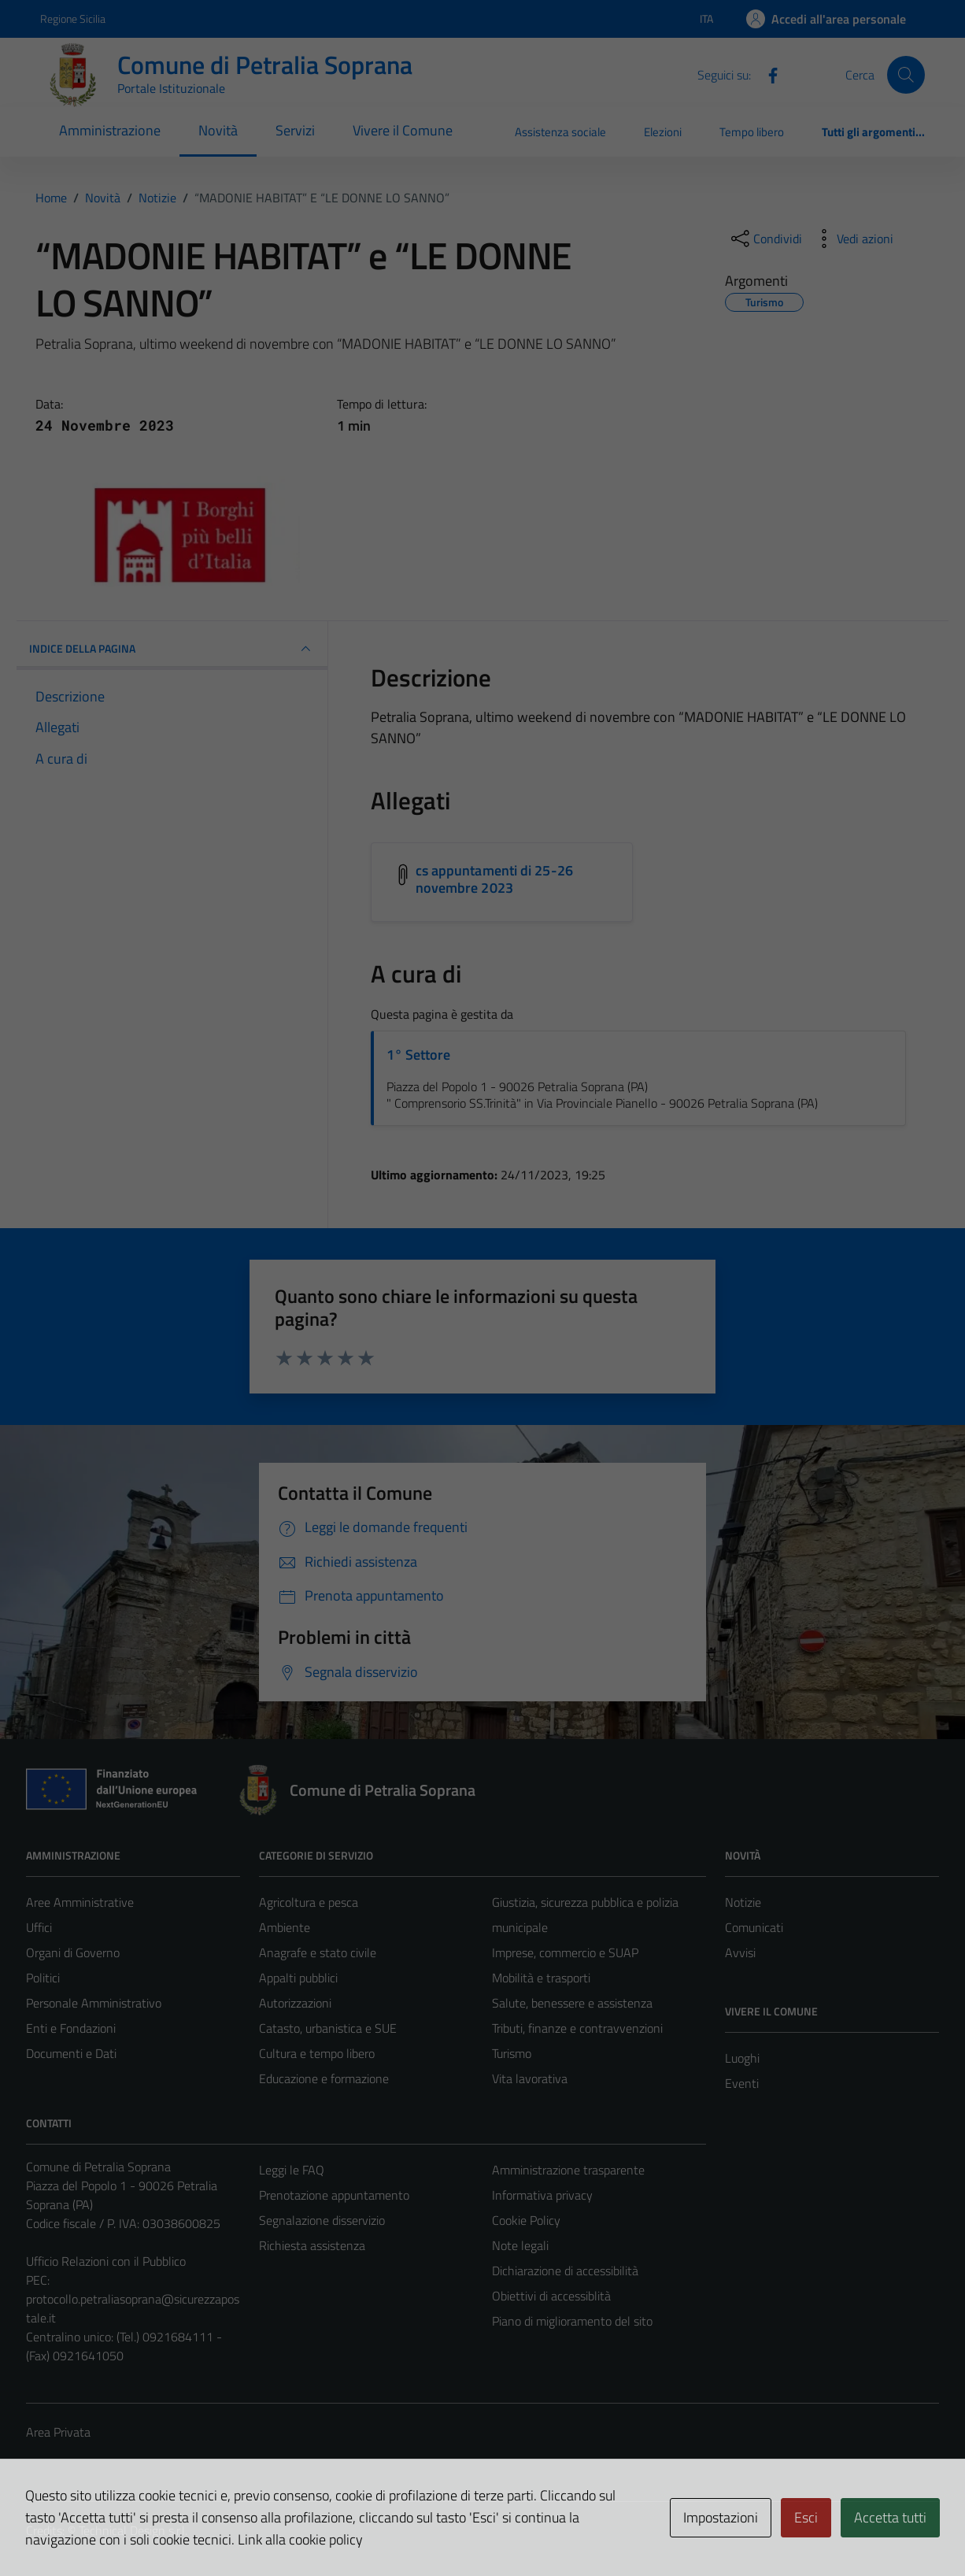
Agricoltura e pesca (308, 1902)
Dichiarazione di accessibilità (565, 2270)
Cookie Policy (526, 2220)
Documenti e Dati (71, 2053)
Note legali (520, 2245)
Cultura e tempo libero (317, 2053)
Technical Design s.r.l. (133, 2530)
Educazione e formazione (324, 2078)
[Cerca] (906, 75)
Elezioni (663, 132)
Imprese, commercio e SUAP (565, 1952)
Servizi (295, 130)
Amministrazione (110, 130)
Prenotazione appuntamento (334, 2195)
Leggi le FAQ (291, 2169)
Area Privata (58, 2431)
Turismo (511, 2053)
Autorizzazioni (295, 2002)
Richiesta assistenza (312, 2245)
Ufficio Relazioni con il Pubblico (106, 2261)
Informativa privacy (542, 2195)
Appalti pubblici (298, 1977)
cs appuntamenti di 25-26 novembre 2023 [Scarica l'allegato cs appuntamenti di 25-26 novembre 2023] (494, 879)
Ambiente (284, 1927)
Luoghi (742, 2058)
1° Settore (418, 1054)
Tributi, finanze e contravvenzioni (577, 2028)
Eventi (742, 2083)
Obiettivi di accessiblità (551, 2295)
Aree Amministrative (80, 1902)
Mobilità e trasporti (541, 1977)
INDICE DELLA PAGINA (172, 648)
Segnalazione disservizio (322, 2220)
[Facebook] (766, 74)
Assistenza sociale (560, 132)
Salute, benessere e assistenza (572, 2002)
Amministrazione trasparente (568, 2169)
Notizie (743, 1902)
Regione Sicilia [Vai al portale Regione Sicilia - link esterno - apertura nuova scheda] (72, 18)
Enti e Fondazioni (71, 2028)
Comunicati (754, 1927)
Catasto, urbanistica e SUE (328, 2028)
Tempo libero (751, 132)
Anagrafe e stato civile (317, 1952)
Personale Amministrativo (93, 2002)
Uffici (39, 1927)
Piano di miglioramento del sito (572, 2320)
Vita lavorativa (530, 2078)
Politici (43, 1977)
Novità (218, 130)
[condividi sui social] (765, 238)
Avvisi (740, 1952)
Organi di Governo (73, 1952)
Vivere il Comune (403, 130)
